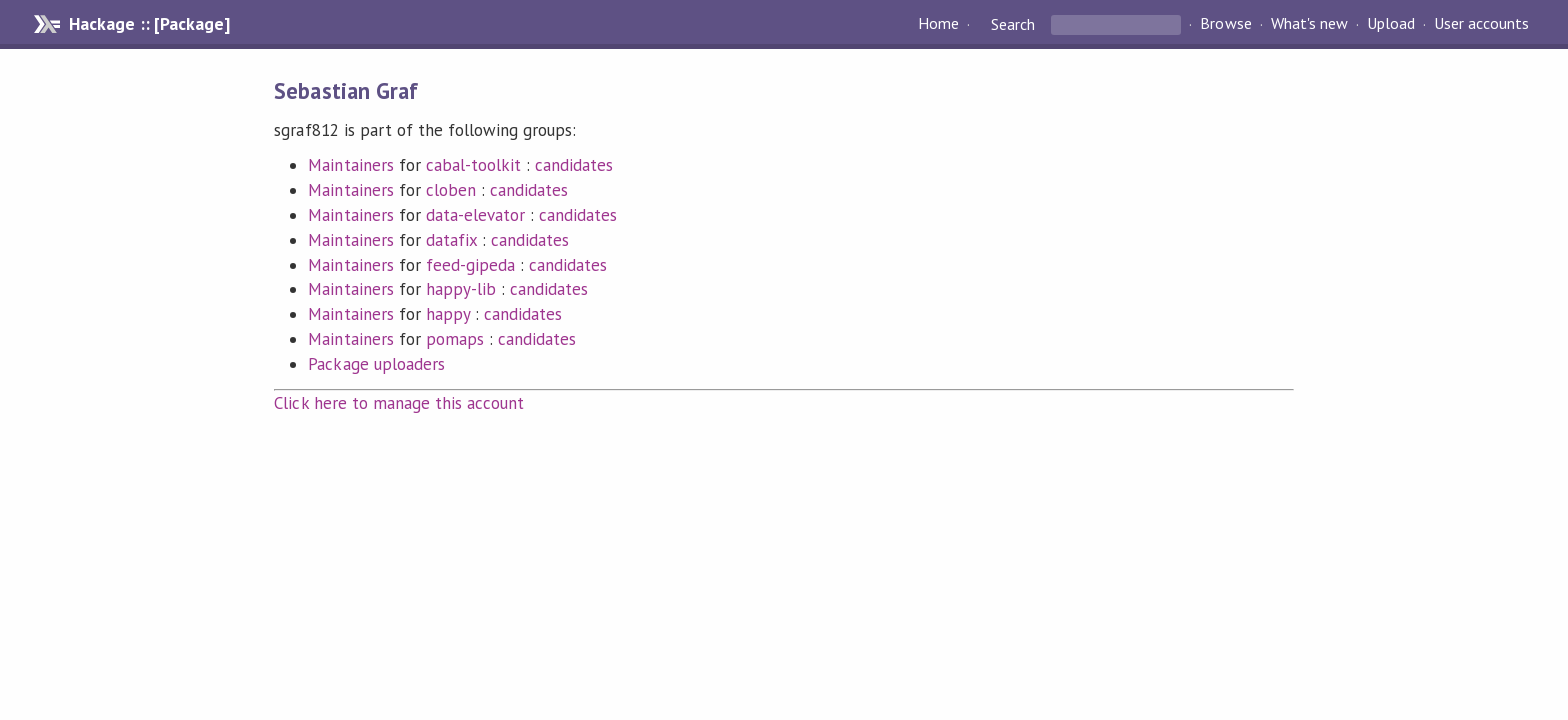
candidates (574, 165)
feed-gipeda (470, 265)
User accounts (1481, 24)
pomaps (455, 339)
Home (938, 24)
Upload (1391, 24)
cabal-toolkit (473, 165)
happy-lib (461, 289)
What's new (1309, 24)
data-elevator (475, 215)
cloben (451, 190)
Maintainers (350, 165)
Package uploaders (376, 364)
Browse (1225, 24)
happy (448, 314)
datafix (451, 240)
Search (1013, 24)
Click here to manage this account (399, 403)
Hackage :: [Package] (149, 24)
